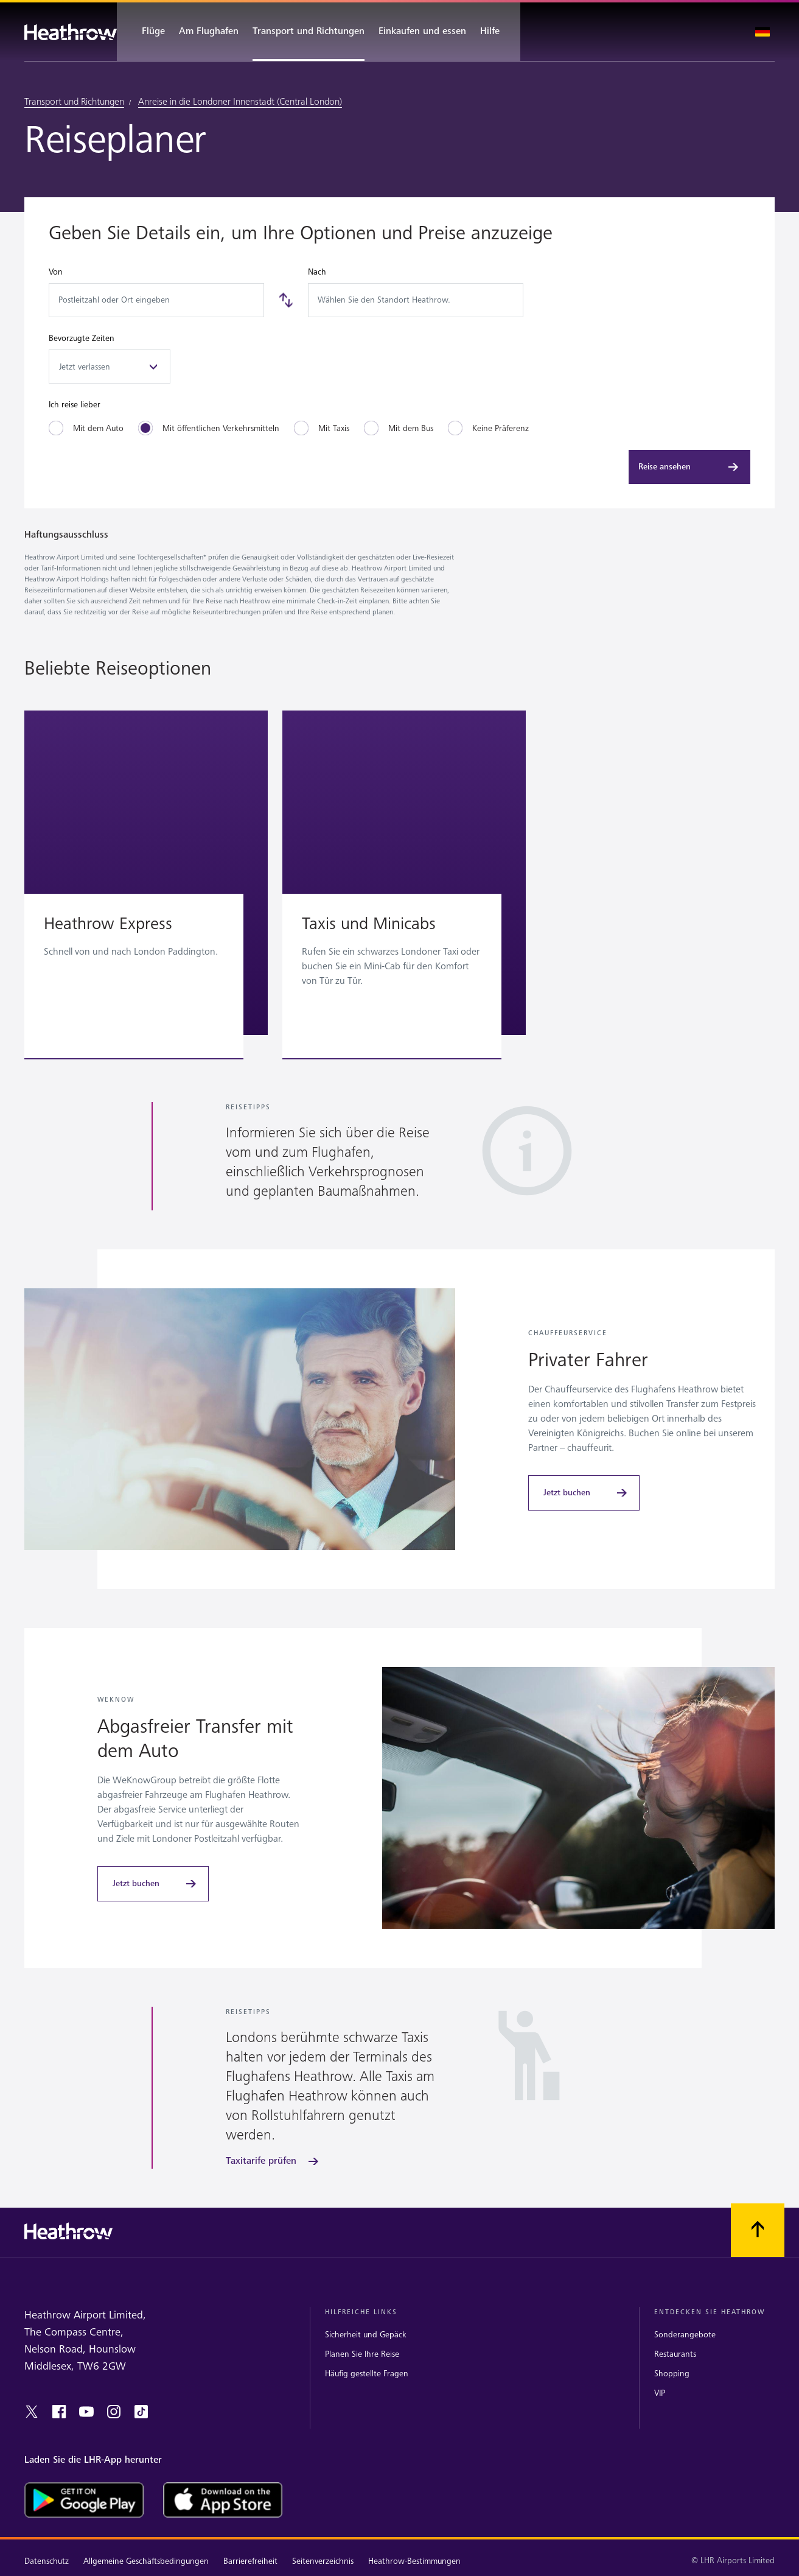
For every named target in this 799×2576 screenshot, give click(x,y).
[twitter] (31, 2411)
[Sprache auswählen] (762, 31)
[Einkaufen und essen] (422, 31)
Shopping (671, 2373)
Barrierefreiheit (250, 2561)
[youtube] (86, 2411)
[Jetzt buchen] (584, 1493)
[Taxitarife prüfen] (273, 2161)
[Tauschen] (286, 300)
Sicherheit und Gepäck (365, 2334)
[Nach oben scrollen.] (757, 2230)
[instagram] (113, 2411)
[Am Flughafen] (208, 31)
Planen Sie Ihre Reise (362, 2354)
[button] (146, 873)
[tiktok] (141, 2411)
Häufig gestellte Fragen (366, 2373)
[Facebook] (59, 2411)
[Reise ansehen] (689, 467)
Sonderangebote (685, 2334)
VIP (659, 2393)
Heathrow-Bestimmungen (414, 2561)
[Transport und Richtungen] (308, 31)
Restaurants (675, 2354)
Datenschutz (46, 2561)
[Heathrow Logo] (70, 32)
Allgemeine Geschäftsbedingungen (146, 2561)
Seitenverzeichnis (323, 2561)
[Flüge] (147, 31)
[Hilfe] (496, 31)
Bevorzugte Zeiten (81, 338)
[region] (399, 887)
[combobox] (156, 300)
